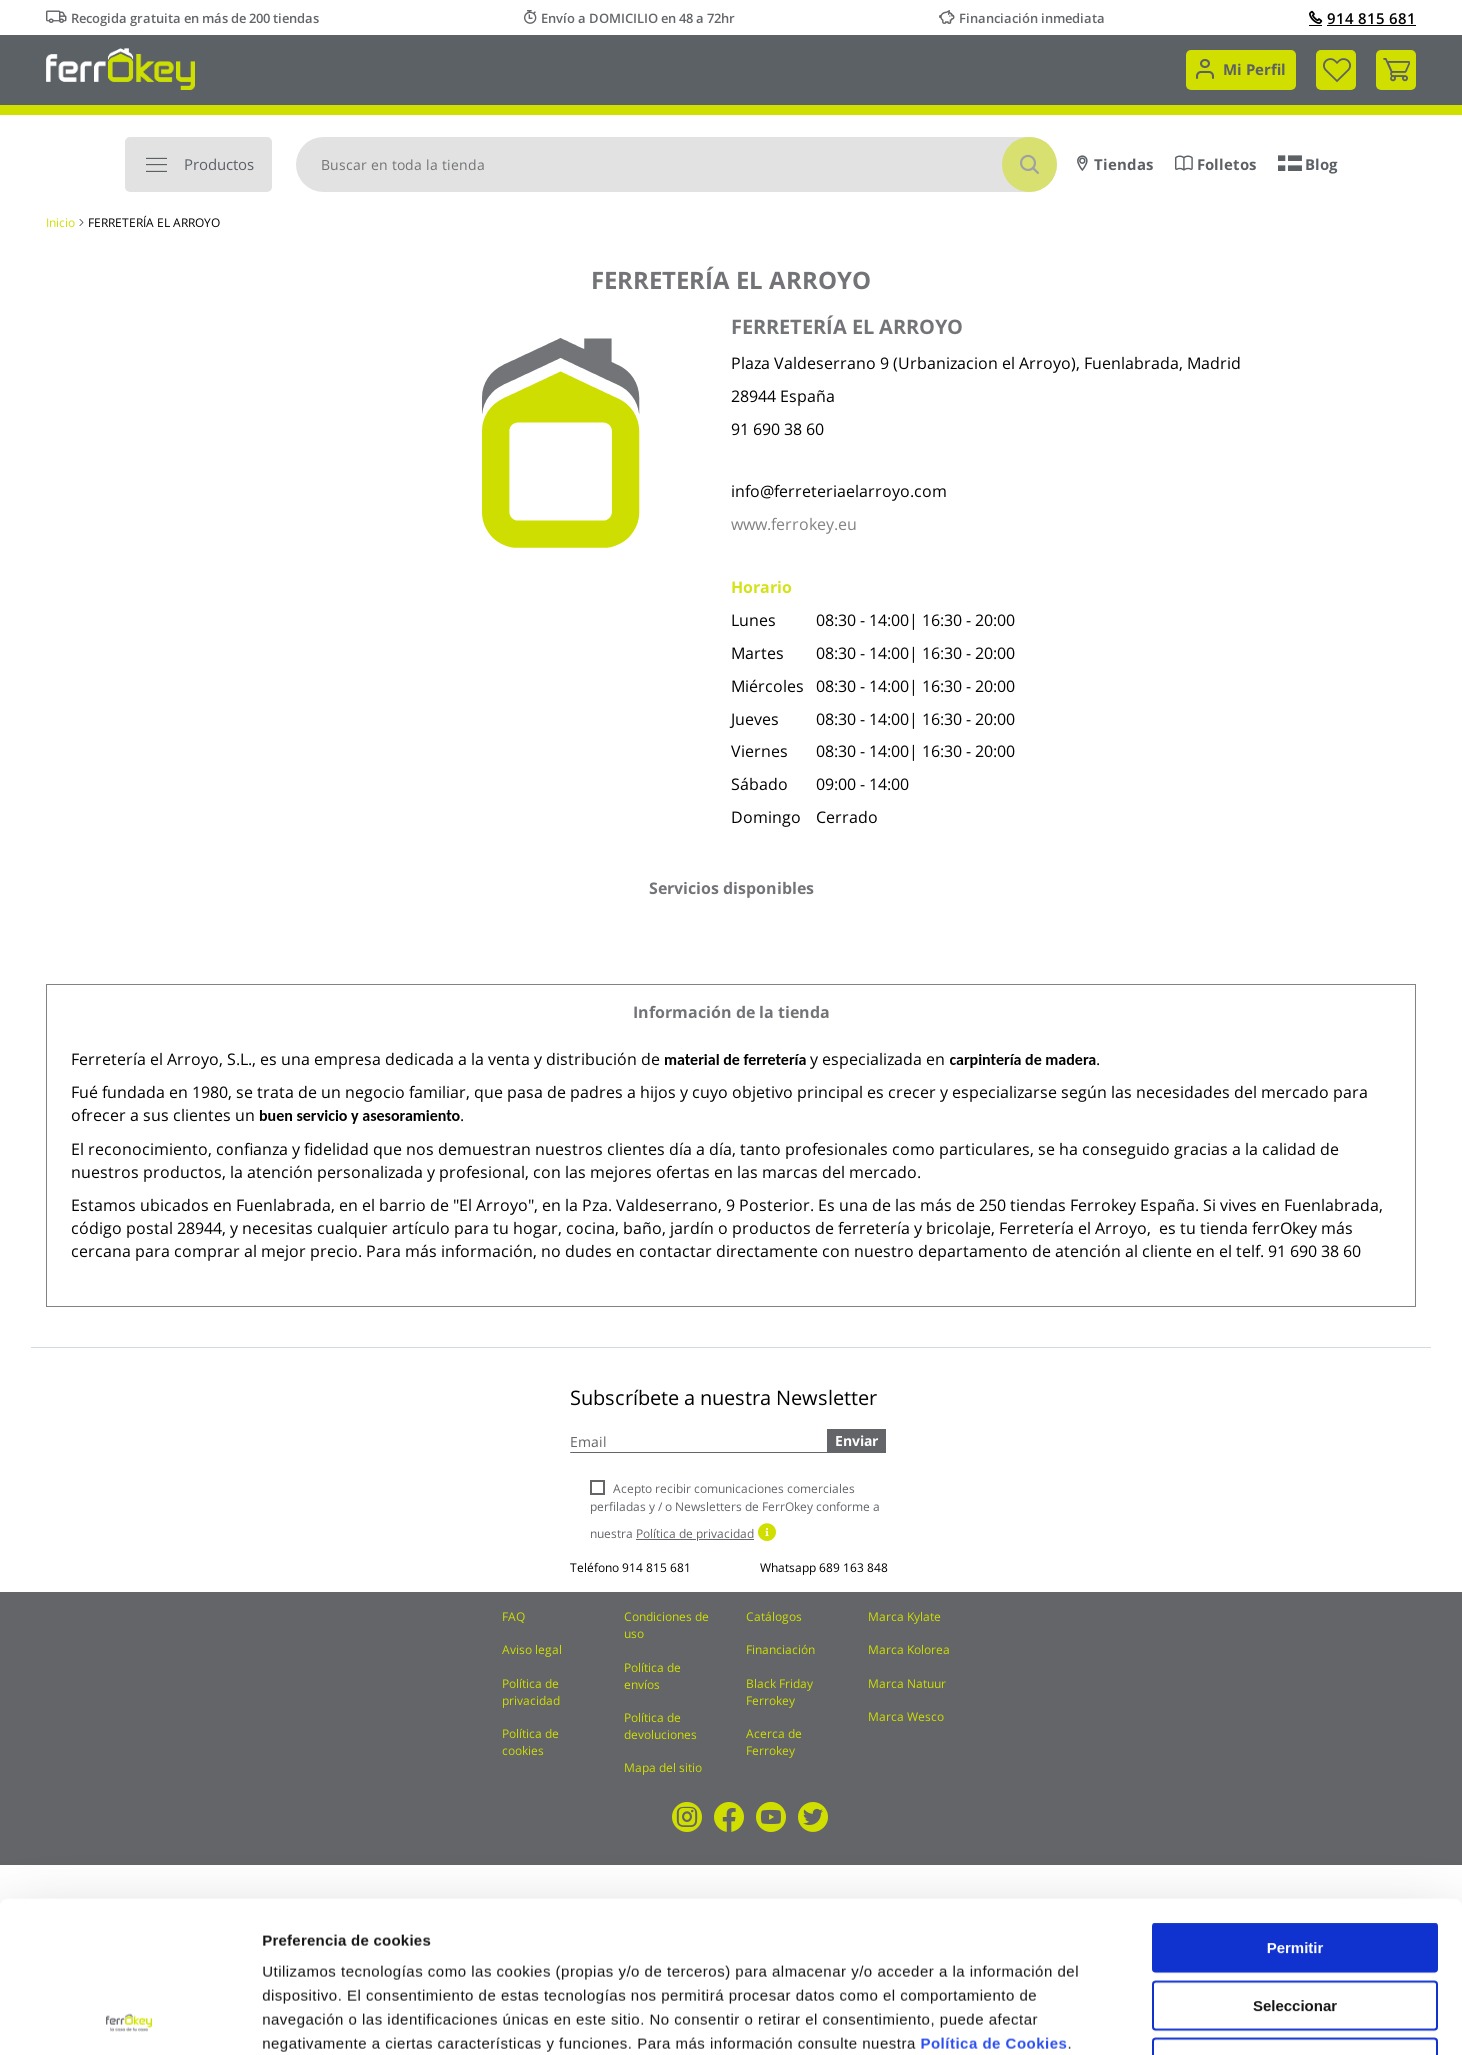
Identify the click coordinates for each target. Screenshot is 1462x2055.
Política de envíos (652, 1676)
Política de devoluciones (660, 1726)
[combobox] (676, 164)
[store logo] (120, 67)
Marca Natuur (907, 1683)
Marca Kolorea (909, 1649)
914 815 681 (1362, 18)
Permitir (1295, 1796)
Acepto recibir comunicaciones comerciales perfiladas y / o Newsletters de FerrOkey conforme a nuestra (735, 1510)
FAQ (513, 1616)
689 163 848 (853, 1567)
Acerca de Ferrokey (774, 1742)
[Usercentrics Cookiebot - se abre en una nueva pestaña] (129, 2016)
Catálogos (774, 1616)
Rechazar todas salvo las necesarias (1295, 1919)
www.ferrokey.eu (794, 524)
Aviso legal (532, 1649)
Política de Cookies (993, 1892)
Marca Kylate (904, 1616)
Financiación (780, 1649)
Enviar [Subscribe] (856, 1440)
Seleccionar (1295, 1854)
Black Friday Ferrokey (779, 1692)
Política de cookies (530, 1742)
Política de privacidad (531, 1692)
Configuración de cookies (1105, 2015)
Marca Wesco (906, 1716)
